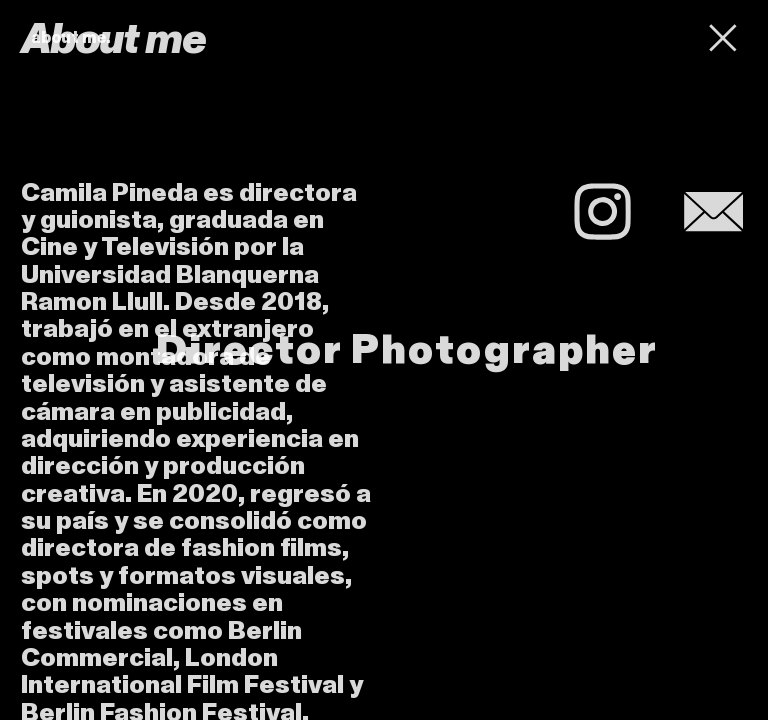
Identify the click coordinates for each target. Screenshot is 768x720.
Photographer (504, 350)
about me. (71, 38)
